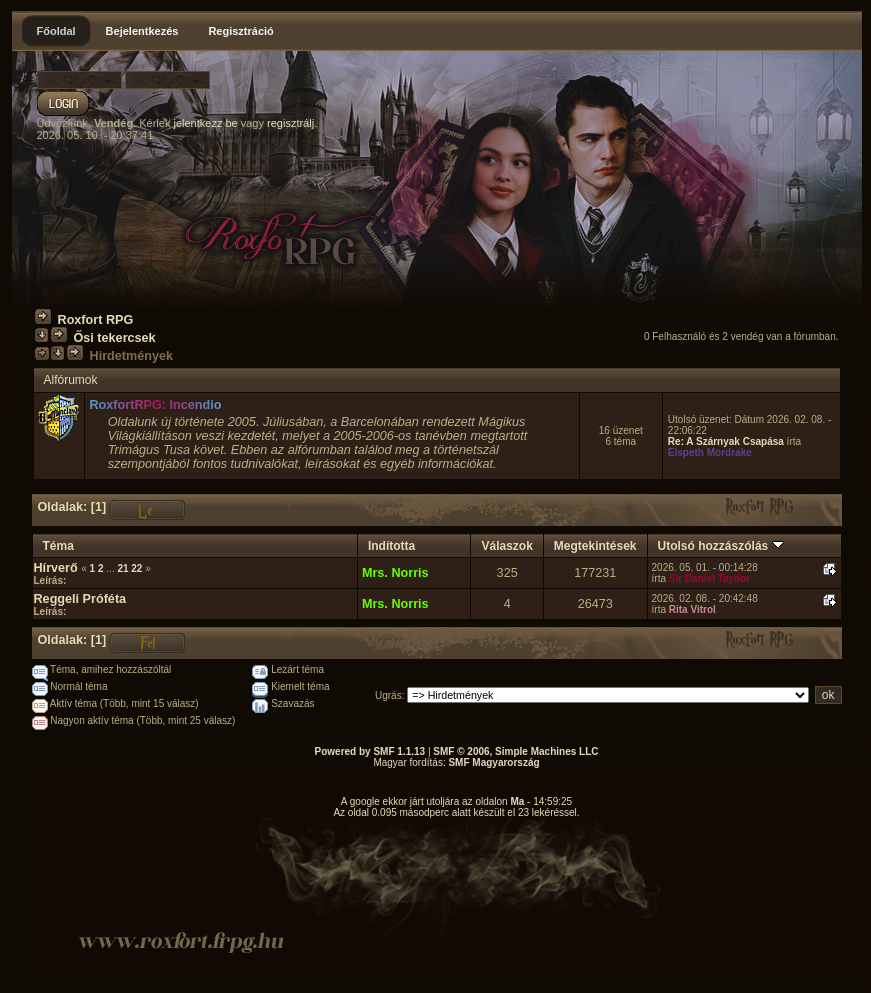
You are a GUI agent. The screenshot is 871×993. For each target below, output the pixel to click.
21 (122, 568)
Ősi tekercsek (115, 338)
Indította (391, 546)
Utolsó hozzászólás (721, 546)
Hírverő (56, 568)
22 (136, 568)
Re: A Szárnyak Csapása (726, 441)
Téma (58, 546)
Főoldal (56, 31)
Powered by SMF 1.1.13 (370, 751)
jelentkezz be (205, 123)
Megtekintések (595, 546)
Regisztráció (240, 31)
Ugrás (388, 695)
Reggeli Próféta (80, 599)
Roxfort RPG (96, 320)
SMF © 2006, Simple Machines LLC (515, 751)
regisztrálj (290, 123)
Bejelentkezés (142, 31)
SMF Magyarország (493, 762)
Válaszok (506, 546)
